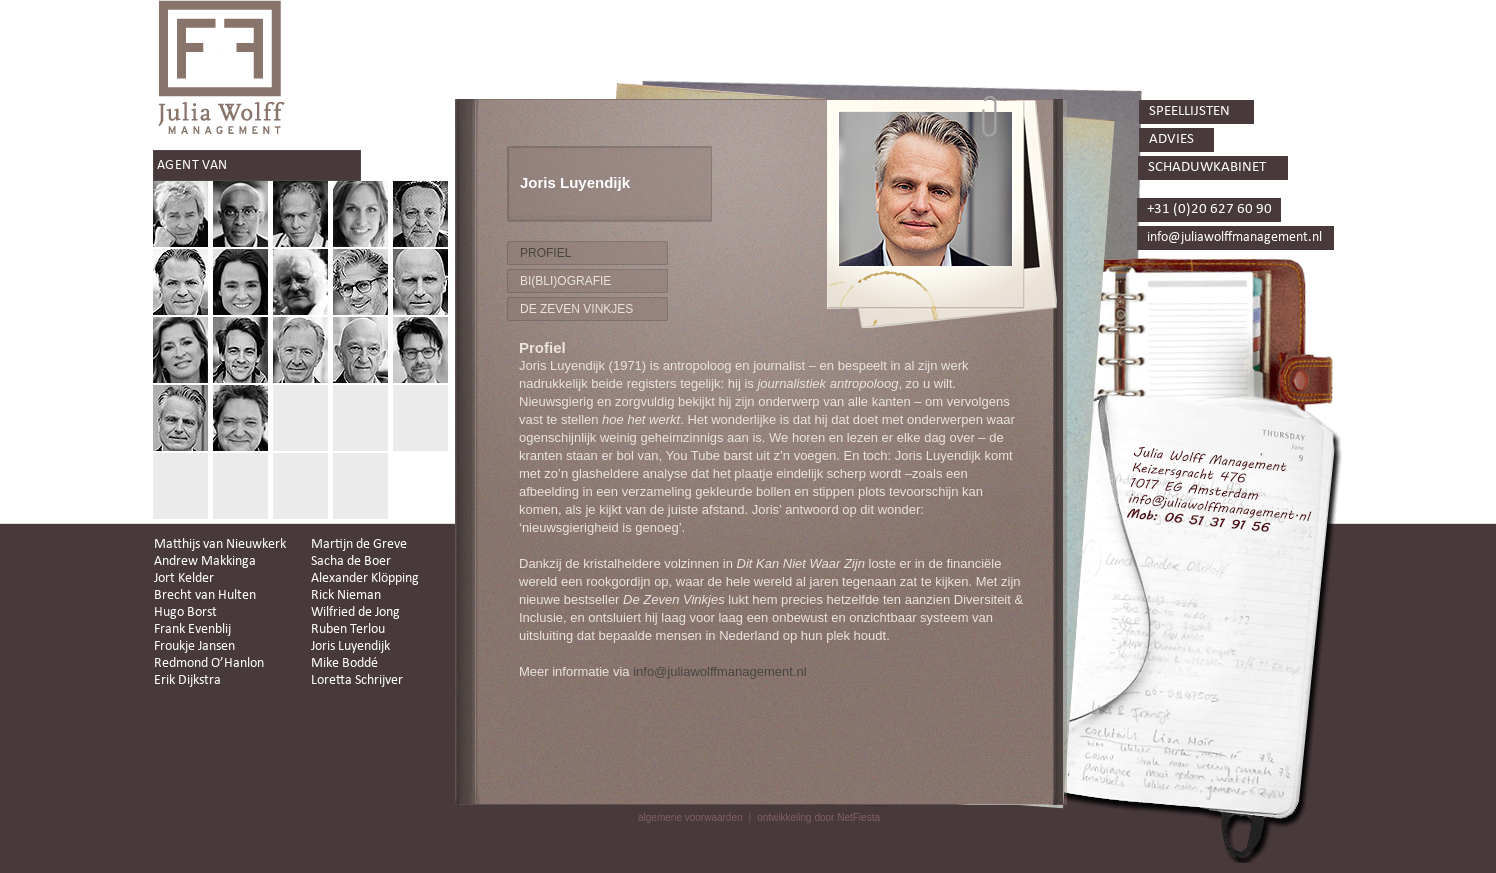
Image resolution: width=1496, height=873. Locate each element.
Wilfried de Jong (355, 612)
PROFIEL (545, 253)
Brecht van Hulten (205, 595)
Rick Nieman (346, 595)
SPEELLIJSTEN (1189, 111)
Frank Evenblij (192, 629)
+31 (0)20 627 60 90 (1209, 209)
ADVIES (1171, 139)
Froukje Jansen (194, 646)
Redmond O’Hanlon (209, 663)
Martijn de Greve (359, 544)
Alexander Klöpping (365, 578)
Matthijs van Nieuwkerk (220, 544)
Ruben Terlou (348, 629)
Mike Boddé (344, 663)
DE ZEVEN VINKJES (576, 309)
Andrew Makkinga (205, 561)
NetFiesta (858, 817)
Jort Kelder (184, 578)
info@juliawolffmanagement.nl (719, 671)
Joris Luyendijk (350, 646)
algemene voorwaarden (690, 817)
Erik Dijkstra (187, 680)
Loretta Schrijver (357, 680)
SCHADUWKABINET (1207, 167)
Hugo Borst (185, 612)
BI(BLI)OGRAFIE (565, 281)
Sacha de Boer (351, 561)
